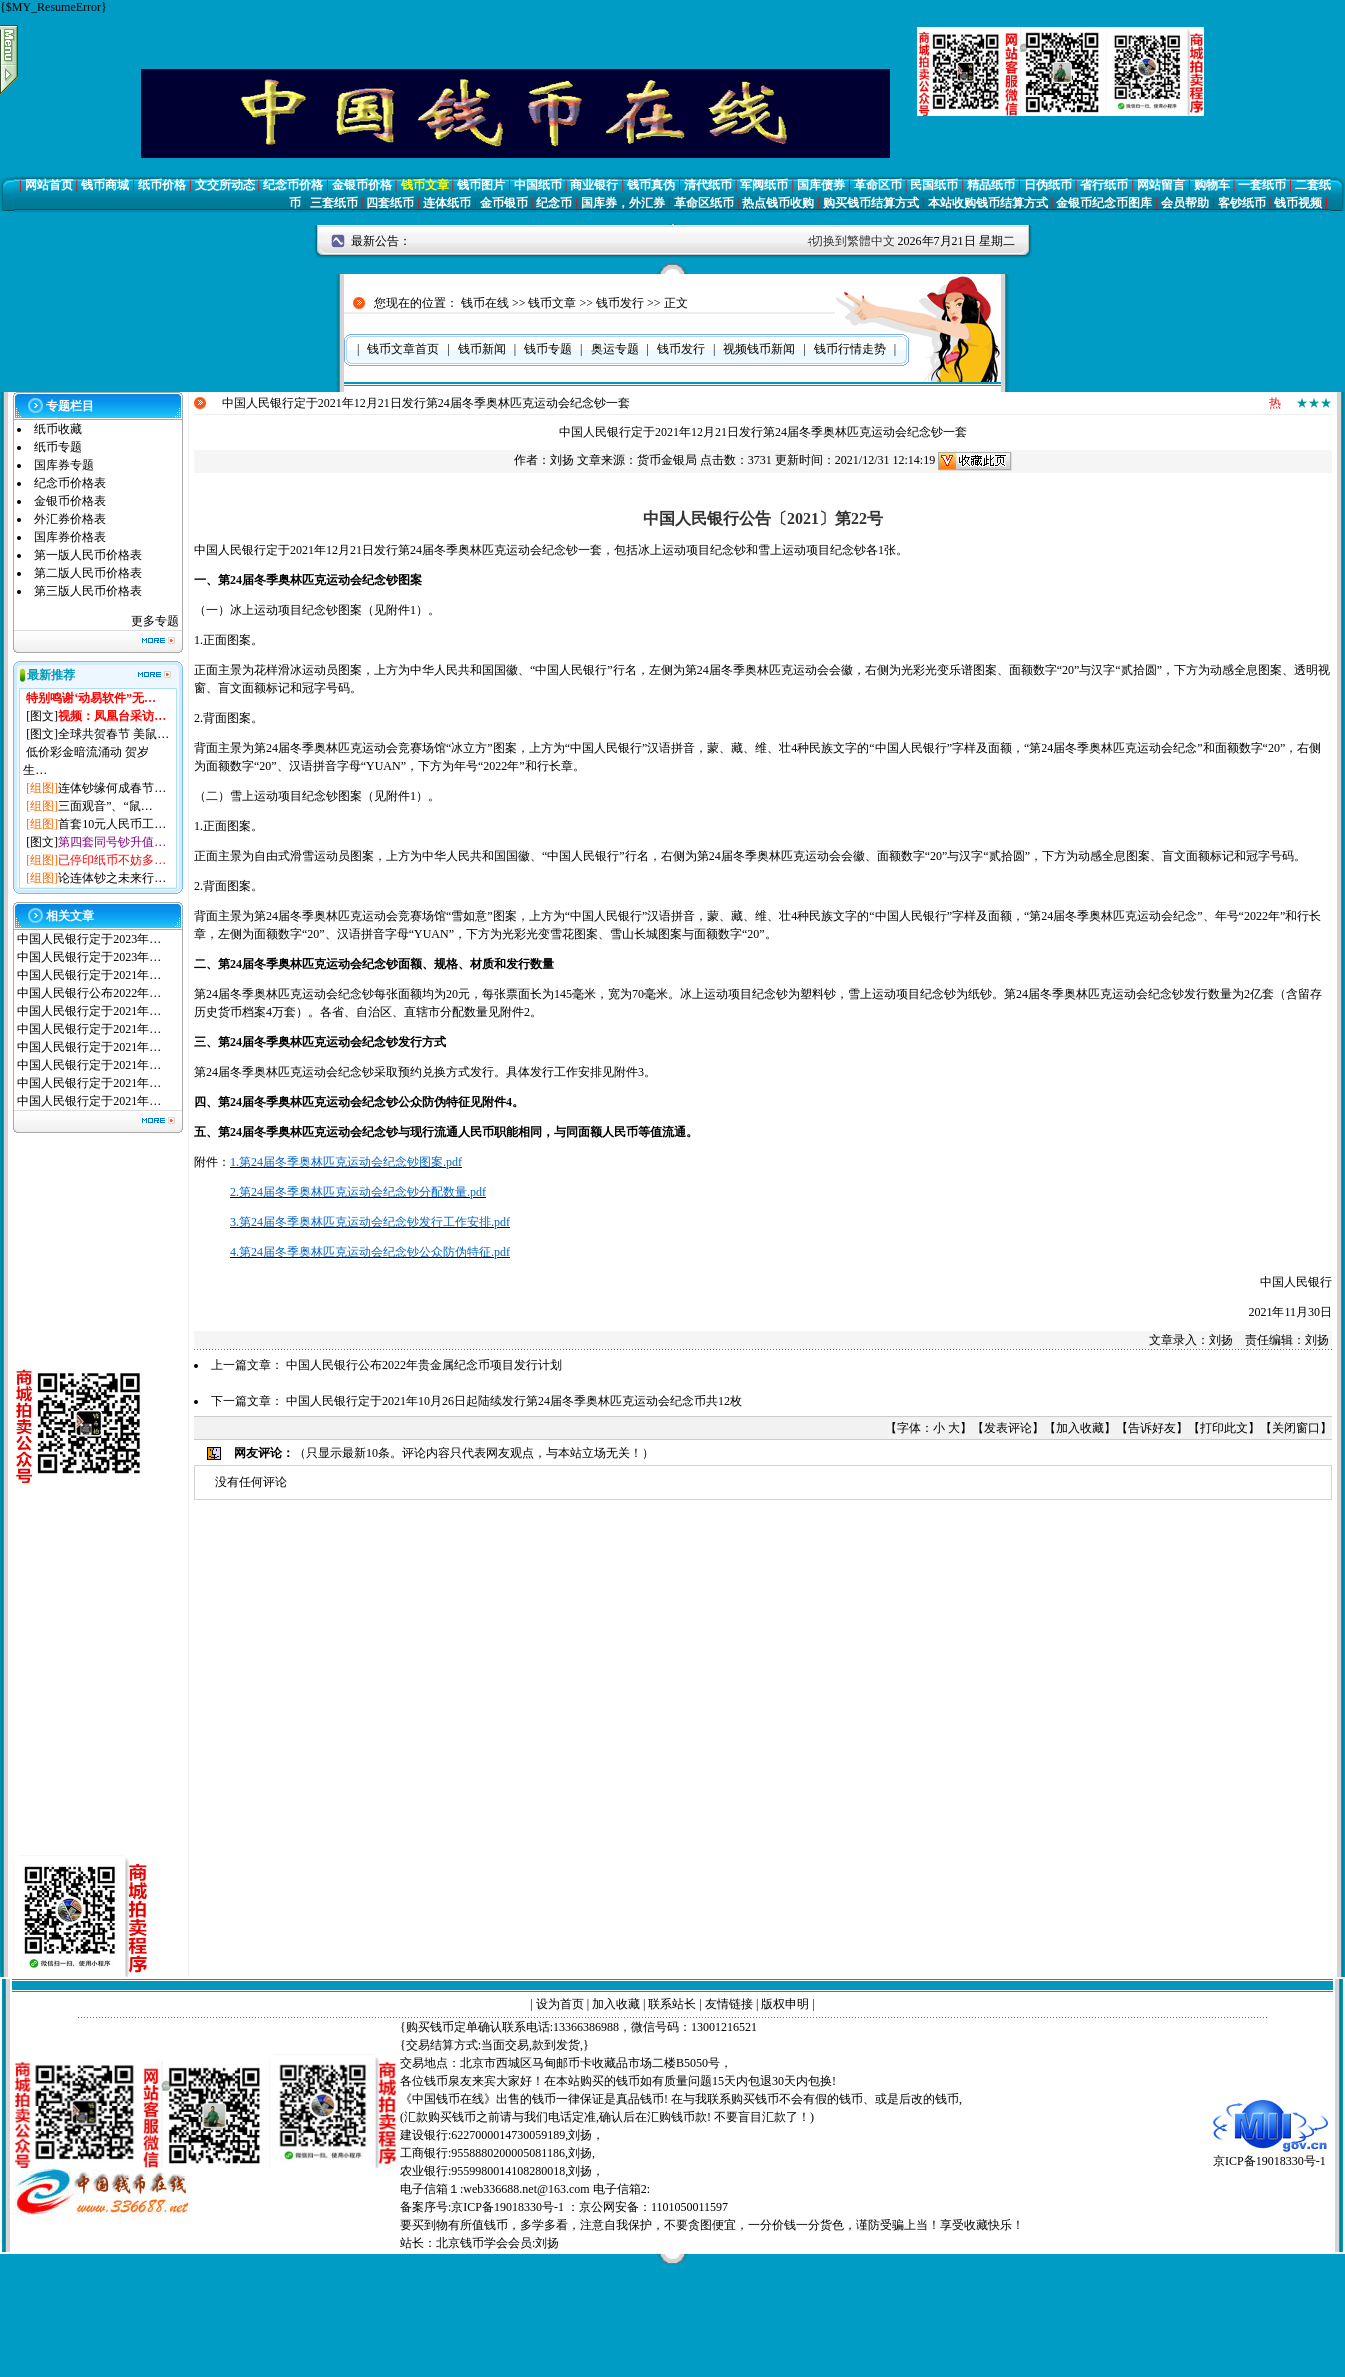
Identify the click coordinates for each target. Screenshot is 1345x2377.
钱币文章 (425, 185)
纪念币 (554, 203)
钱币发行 (620, 303)
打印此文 (1224, 1428)
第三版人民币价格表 (88, 591)
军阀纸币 (764, 185)
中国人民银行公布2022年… (89, 993)
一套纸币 (1262, 185)
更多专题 (155, 621)
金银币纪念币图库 (1104, 203)
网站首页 (49, 185)
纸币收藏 (58, 429)
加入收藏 (1080, 1428)
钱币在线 (485, 303)
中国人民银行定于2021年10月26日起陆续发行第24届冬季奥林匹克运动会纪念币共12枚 (514, 1401)
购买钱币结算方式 (871, 203)
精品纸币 (991, 185)
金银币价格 (362, 185)
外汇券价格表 (70, 519)
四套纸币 (390, 203)
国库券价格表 (70, 537)
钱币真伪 (651, 185)
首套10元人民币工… (112, 824)
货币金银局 (667, 460)
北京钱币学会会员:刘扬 (497, 2243)
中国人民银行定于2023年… (89, 939)
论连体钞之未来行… (112, 878)
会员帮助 (1185, 203)
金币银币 (504, 203)
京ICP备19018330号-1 (1270, 2154)
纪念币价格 (293, 185)
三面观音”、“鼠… (105, 806)
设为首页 (560, 2004)
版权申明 (785, 2004)
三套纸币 (334, 203)
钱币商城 (105, 185)
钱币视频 (1298, 203)
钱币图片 (481, 185)
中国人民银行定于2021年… (89, 975)
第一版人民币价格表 (88, 555)
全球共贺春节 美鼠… (113, 734)
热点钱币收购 (778, 203)
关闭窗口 (1296, 1428)
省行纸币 (1104, 185)
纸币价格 (162, 185)
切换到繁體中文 (853, 241)
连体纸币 (447, 203)
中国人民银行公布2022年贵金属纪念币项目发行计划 (424, 1365)
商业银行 (594, 185)
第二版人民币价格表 (88, 573)
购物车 (1212, 185)
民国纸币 (934, 185)
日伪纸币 (1048, 185)
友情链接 (729, 2004)
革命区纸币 (704, 203)
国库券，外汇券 (623, 203)
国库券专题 (64, 465)
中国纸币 (538, 185)
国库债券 (821, 185)
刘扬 (562, 460)
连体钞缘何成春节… (112, 788)
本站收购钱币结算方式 (988, 203)
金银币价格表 (70, 501)
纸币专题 (58, 447)
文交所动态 (225, 185)
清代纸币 (708, 185)
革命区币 (878, 185)
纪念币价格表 (70, 483)
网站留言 (1161, 185)
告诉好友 (1152, 1428)
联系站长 (672, 2004)
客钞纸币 (1242, 203)
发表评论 (1008, 1428)
